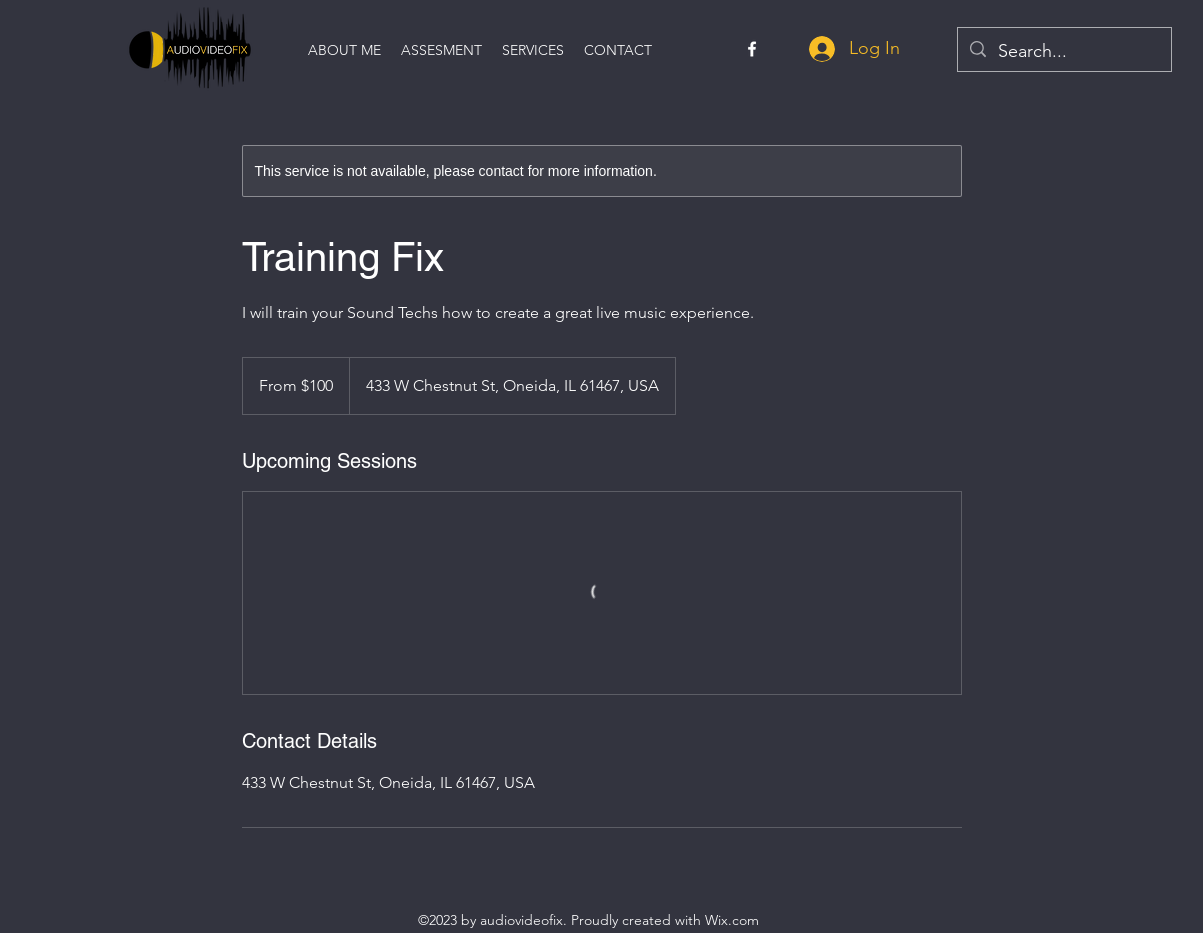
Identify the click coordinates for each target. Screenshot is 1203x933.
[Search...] (1063, 52)
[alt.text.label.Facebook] (752, 49)
